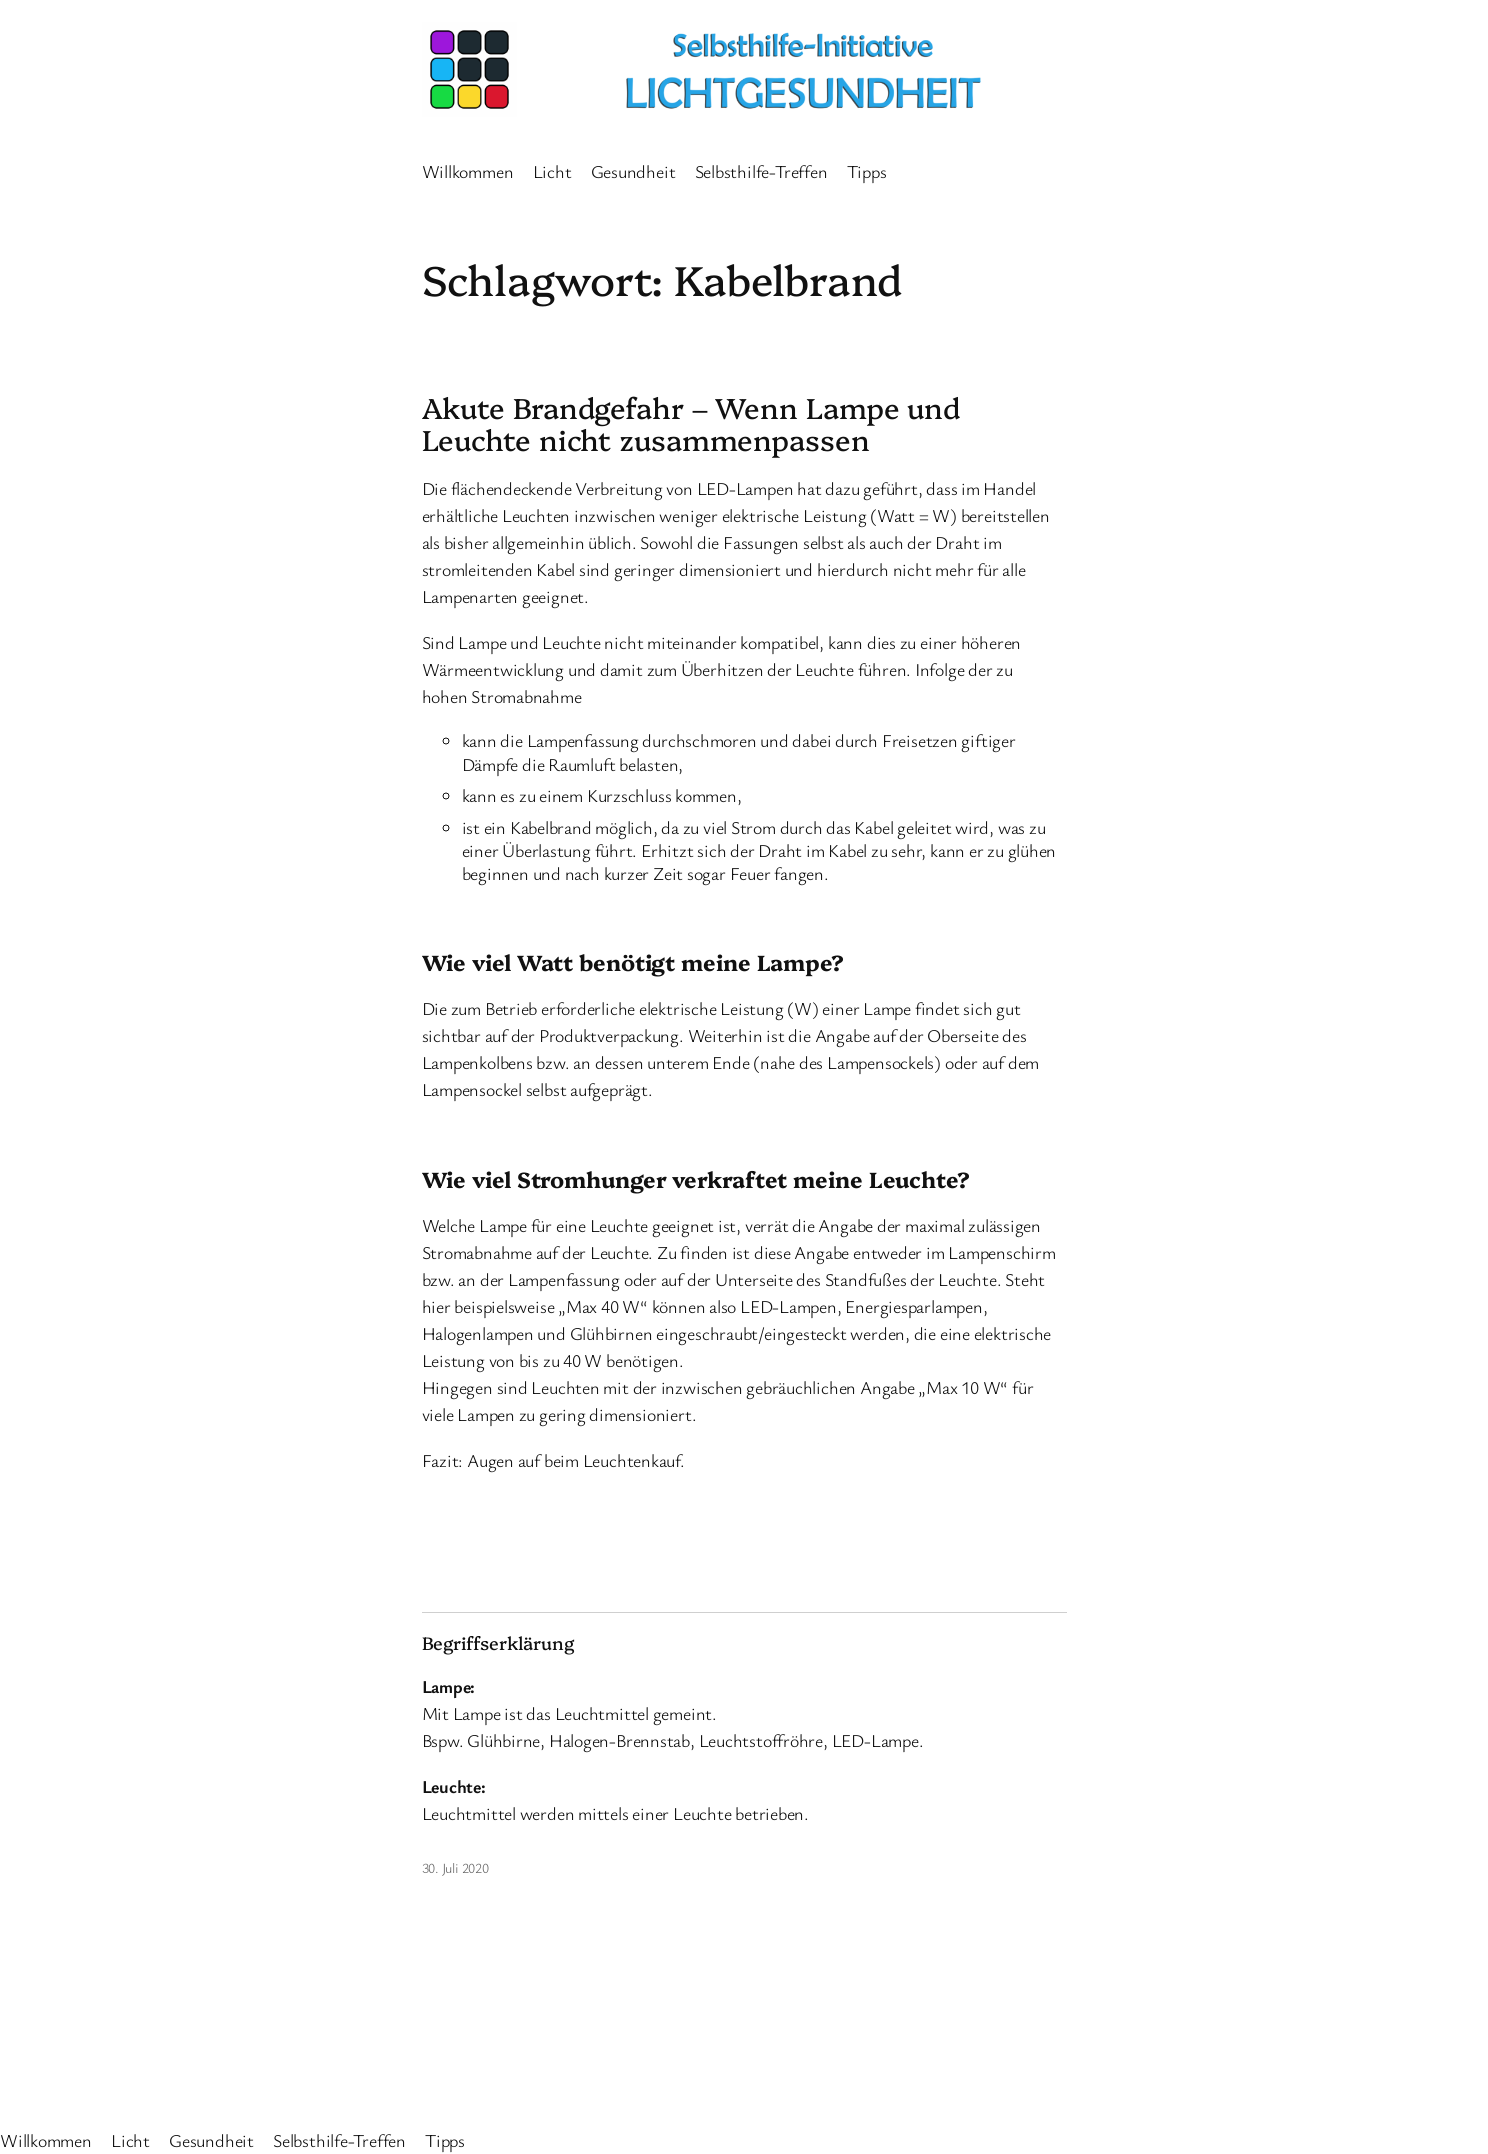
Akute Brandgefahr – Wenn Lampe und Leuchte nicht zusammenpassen (691, 423)
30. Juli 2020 (455, 1867)
